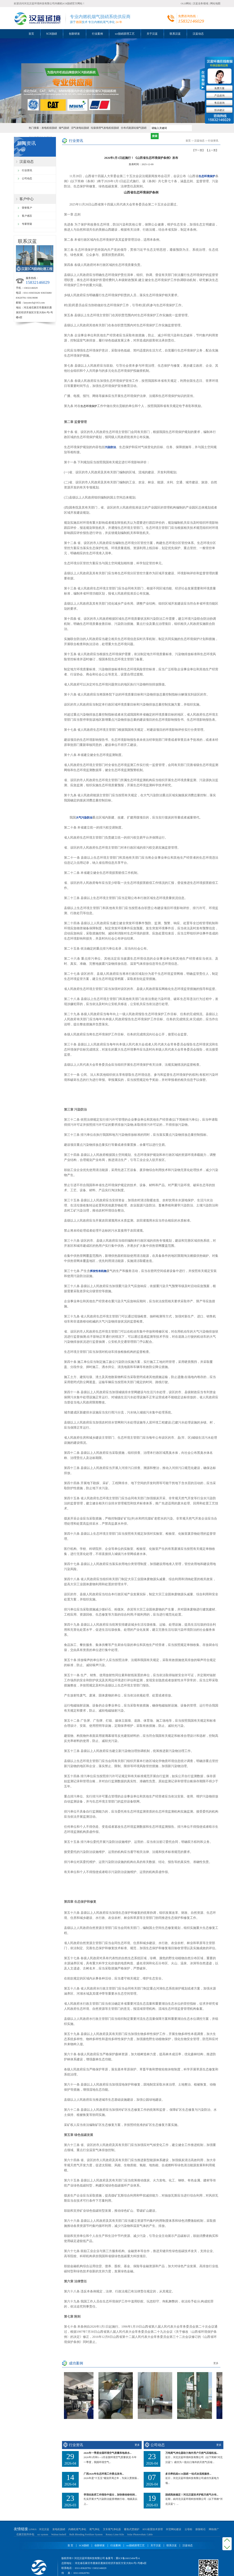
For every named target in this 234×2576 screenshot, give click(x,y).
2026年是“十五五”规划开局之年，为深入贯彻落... (111, 2478)
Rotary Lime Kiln (115, 2534)
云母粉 (188, 2529)
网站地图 (215, 3)
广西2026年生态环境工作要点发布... (104, 2473)
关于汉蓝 (152, 33)
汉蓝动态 (198, 33)
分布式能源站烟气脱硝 (133, 127)
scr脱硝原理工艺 (125, 33)
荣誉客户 (27, 207)
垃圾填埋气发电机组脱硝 (105, 127)
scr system (42, 2534)
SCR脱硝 (51, 33)
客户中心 (26, 199)
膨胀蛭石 (200, 2529)
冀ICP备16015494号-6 (128, 2558)
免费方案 (219, 88)
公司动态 (27, 178)
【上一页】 (212, 150)
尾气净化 (94, 2529)
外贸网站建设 (173, 2529)
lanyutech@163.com (34, 302)
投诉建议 (219, 110)
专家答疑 (27, 223)
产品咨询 (219, 95)
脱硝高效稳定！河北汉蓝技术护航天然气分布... (191, 2494)
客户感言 (27, 215)
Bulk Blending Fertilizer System (86, 2534)
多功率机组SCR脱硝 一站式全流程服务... (188, 2473)
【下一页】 (198, 150)
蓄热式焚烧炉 (131, 2529)
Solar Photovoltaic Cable (140, 2534)
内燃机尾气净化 (77, 2529)
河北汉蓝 (44, 2529)
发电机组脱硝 (49, 127)
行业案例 (97, 33)
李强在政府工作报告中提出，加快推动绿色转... (110, 2494)
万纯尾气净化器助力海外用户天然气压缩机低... (191, 2452)
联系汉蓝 (175, 33)
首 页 (70, 2545)
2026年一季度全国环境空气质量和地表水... (108, 2452)
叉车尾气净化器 (112, 2529)
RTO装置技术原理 (152, 2529)
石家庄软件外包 (25, 2534)
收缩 (202, 78)
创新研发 (74, 33)
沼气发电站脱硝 (80, 127)
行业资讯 (27, 170)
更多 (215, 2363)
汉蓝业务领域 (200, 3)
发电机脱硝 (58, 2529)
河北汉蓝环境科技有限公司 (39, 3)
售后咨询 (219, 102)
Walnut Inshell (58, 2534)
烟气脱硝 (64, 127)
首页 (31, 33)
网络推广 (214, 2529)
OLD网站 (186, 3)
